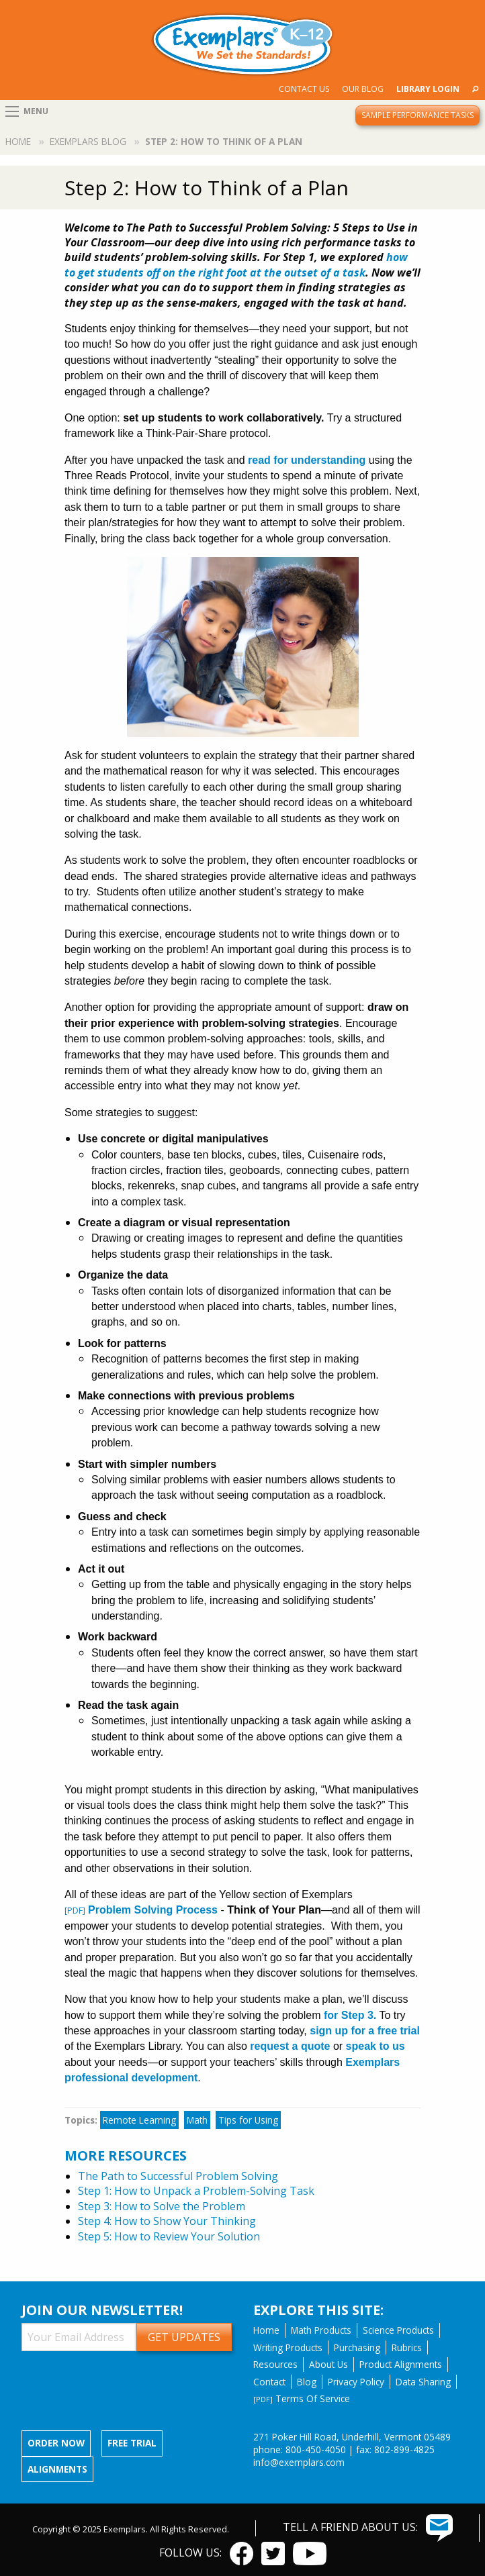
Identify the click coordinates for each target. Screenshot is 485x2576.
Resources (275, 2364)
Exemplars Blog (88, 141)
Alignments (57, 2469)
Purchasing (357, 2347)
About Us (328, 2364)
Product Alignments (400, 2364)
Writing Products (287, 2347)
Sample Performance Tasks (417, 115)
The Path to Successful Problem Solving (178, 2176)
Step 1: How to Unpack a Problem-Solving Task (196, 2190)
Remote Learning (139, 2120)
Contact (269, 2381)
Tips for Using (248, 2120)
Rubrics (407, 2347)
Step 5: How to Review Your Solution (169, 2236)
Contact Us (304, 89)
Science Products (398, 2330)
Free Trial (132, 2442)
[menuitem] (303, 89)
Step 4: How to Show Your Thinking (167, 2221)
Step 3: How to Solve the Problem (161, 2206)
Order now (56, 2442)
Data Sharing (423, 2381)
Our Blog (363, 89)
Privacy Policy (356, 2381)
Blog (306, 2381)
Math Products (321, 2330)
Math (197, 2120)
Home (18, 141)
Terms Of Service (301, 2398)
